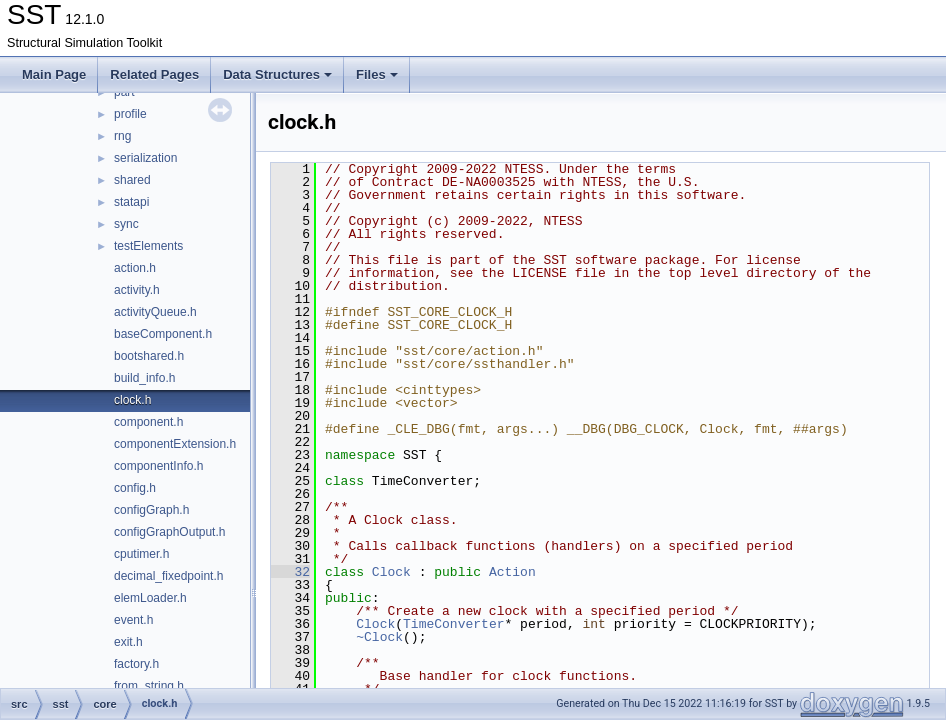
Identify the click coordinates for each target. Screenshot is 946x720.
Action (512, 572)
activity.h (137, 290)
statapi (131, 202)
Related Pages (154, 74)
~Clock (379, 637)
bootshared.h (149, 356)
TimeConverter (453, 624)
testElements (148, 246)
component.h (148, 422)
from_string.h (149, 686)
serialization (145, 158)
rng (122, 136)
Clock (391, 572)
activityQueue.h (155, 312)
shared (132, 180)
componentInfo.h (158, 466)
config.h (135, 488)
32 (290, 572)
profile (130, 114)
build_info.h (144, 378)
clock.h (132, 400)
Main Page (54, 74)
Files (377, 74)
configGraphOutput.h (169, 532)
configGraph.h (151, 510)
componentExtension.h (175, 444)
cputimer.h (141, 554)
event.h (133, 620)
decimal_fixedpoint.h (168, 576)
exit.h (128, 642)
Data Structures (277, 74)
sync (126, 224)
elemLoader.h (150, 598)
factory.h (136, 664)
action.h (135, 268)
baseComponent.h (163, 334)
